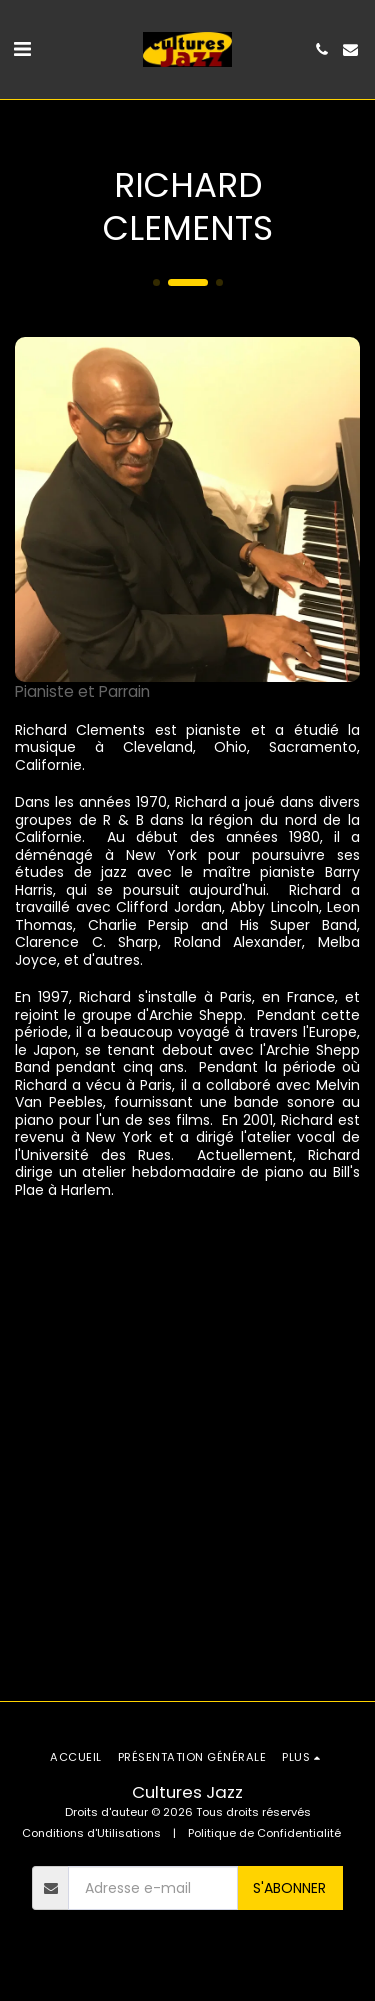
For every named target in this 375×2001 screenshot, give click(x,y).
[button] (22, 49)
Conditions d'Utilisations (91, 1833)
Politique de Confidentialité (264, 1833)
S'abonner (289, 1888)
